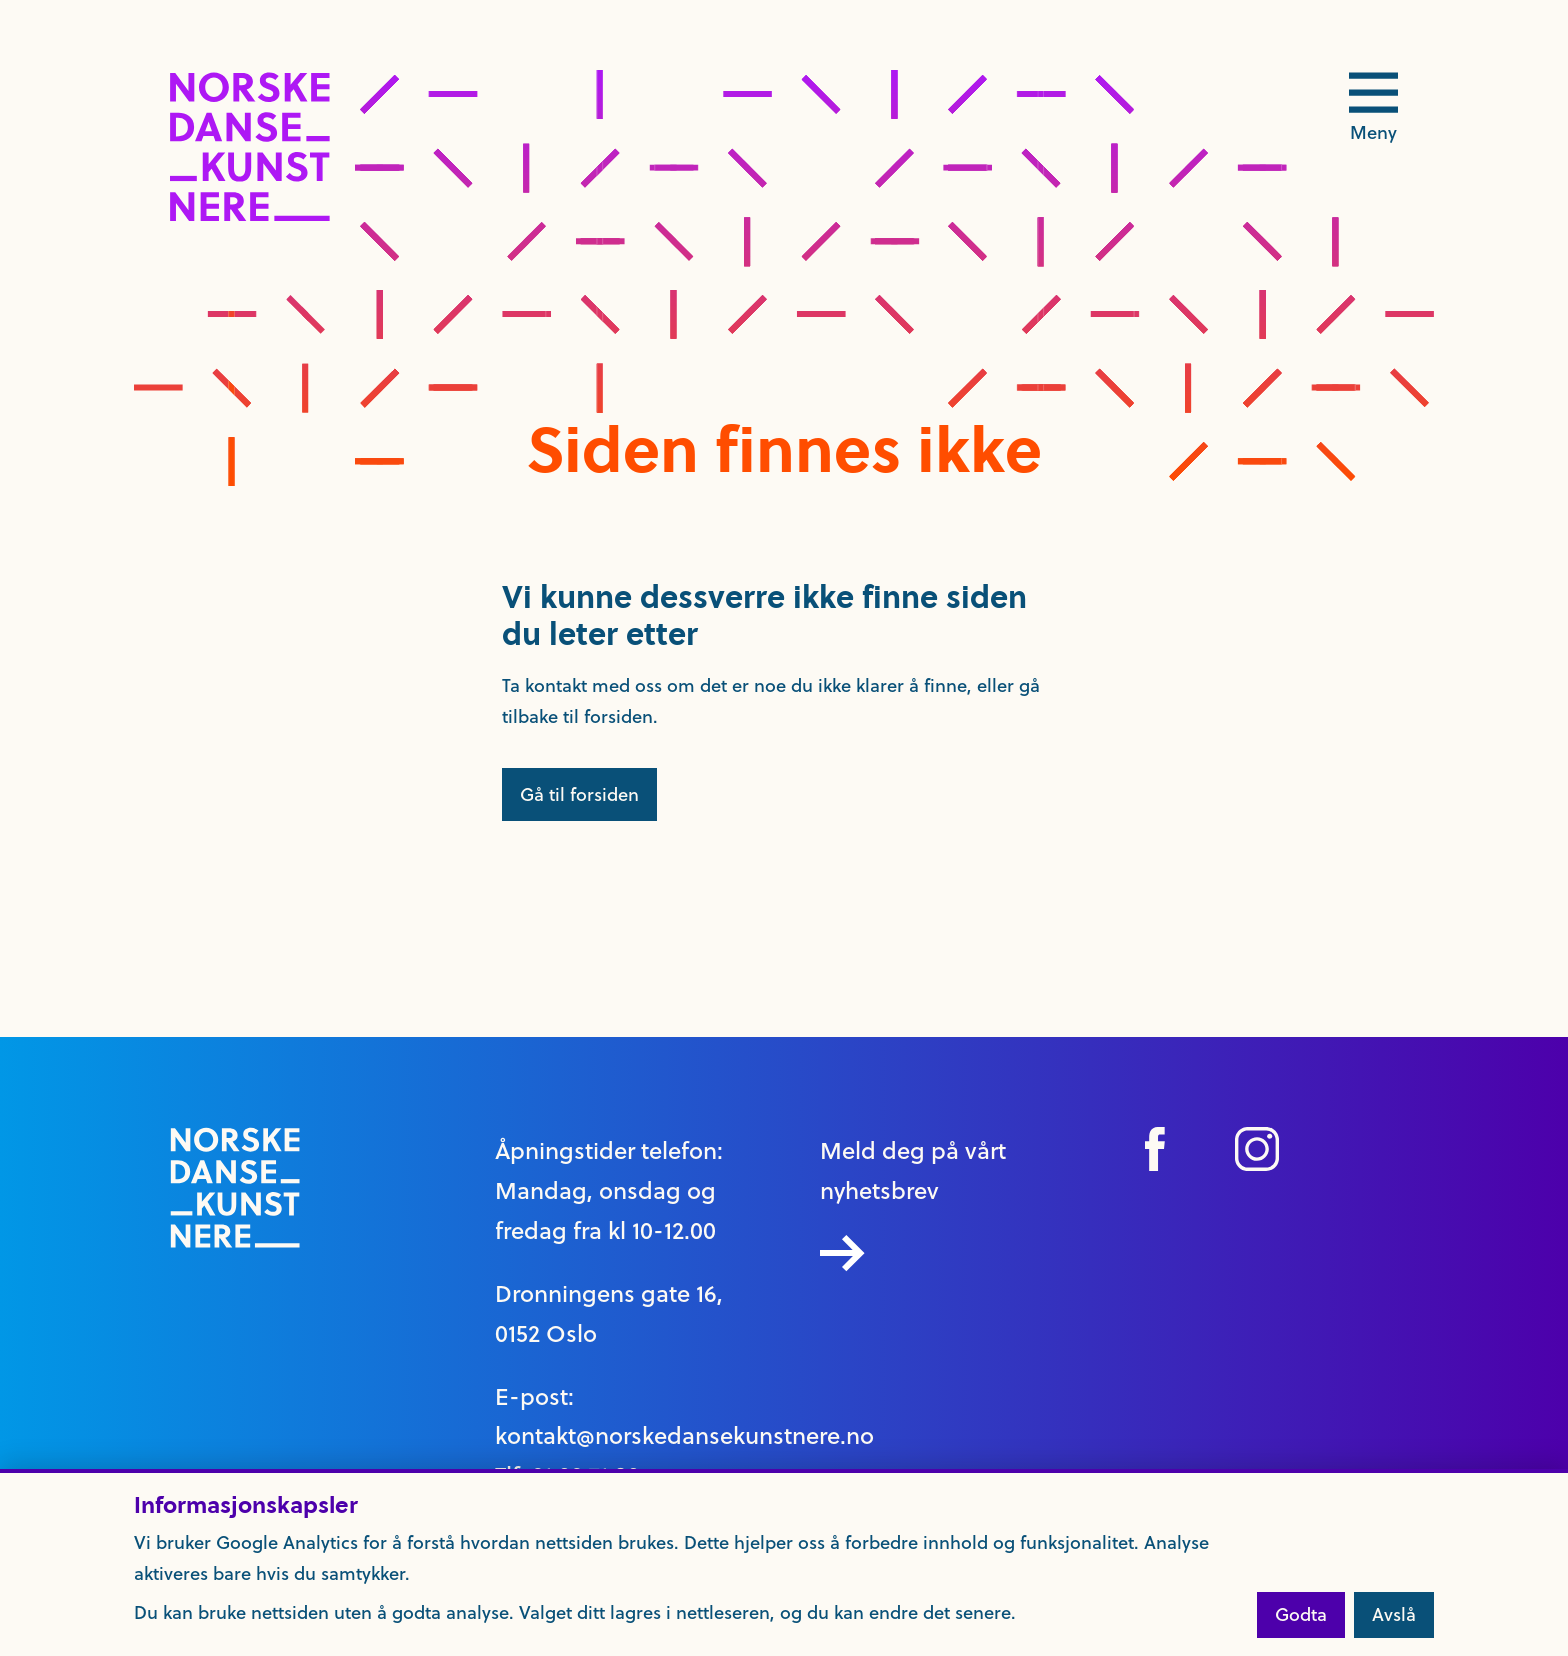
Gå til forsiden (579, 794)
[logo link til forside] (250, 215)
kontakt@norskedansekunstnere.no (684, 1436)
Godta (1301, 1614)
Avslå (1394, 1614)
